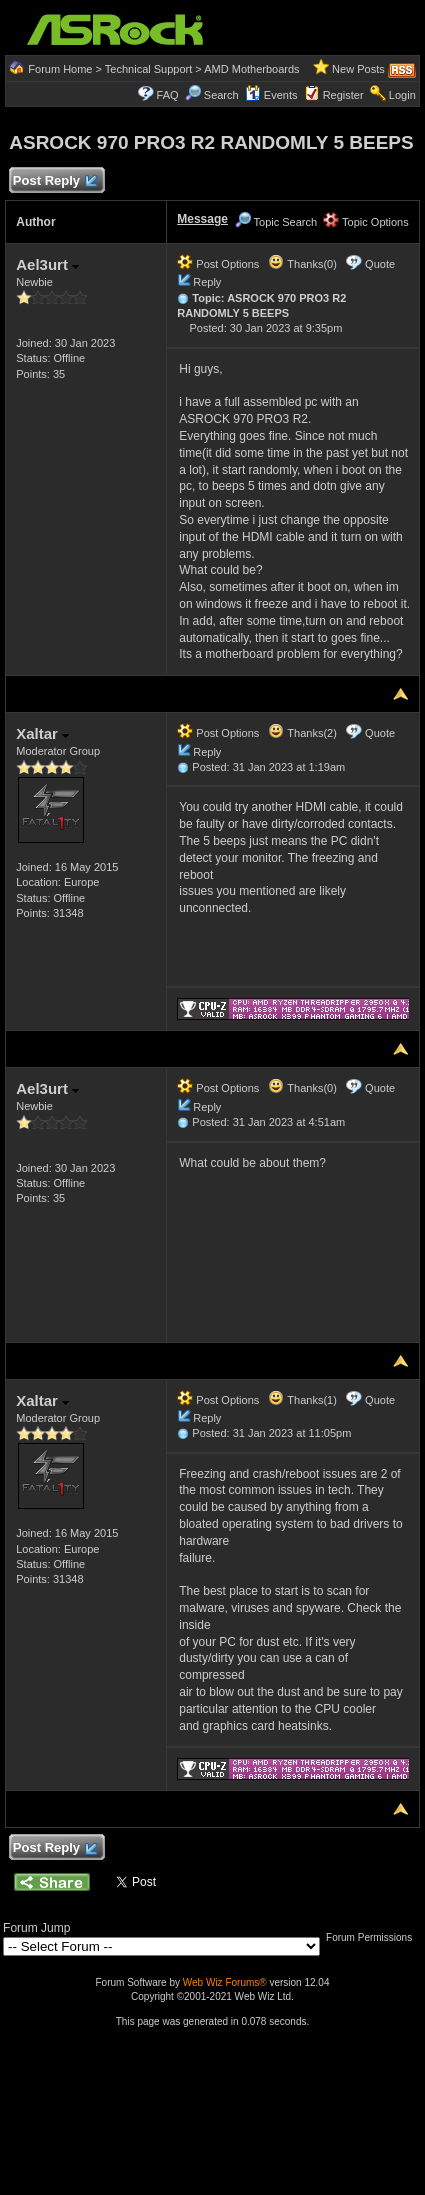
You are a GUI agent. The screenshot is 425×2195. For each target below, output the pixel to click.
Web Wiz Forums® (225, 1982)
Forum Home (60, 69)
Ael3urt (47, 264)
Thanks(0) (302, 264)
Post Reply (54, 181)
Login (402, 95)
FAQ (168, 95)
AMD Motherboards (251, 69)
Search (221, 95)
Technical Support (148, 69)
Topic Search (276, 222)
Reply (207, 282)
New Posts (358, 69)
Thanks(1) (302, 1400)
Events (271, 95)
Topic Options (366, 222)
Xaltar (42, 733)
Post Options (218, 264)
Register (343, 95)
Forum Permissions (374, 1937)
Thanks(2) (302, 733)
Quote (380, 264)
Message (202, 219)
